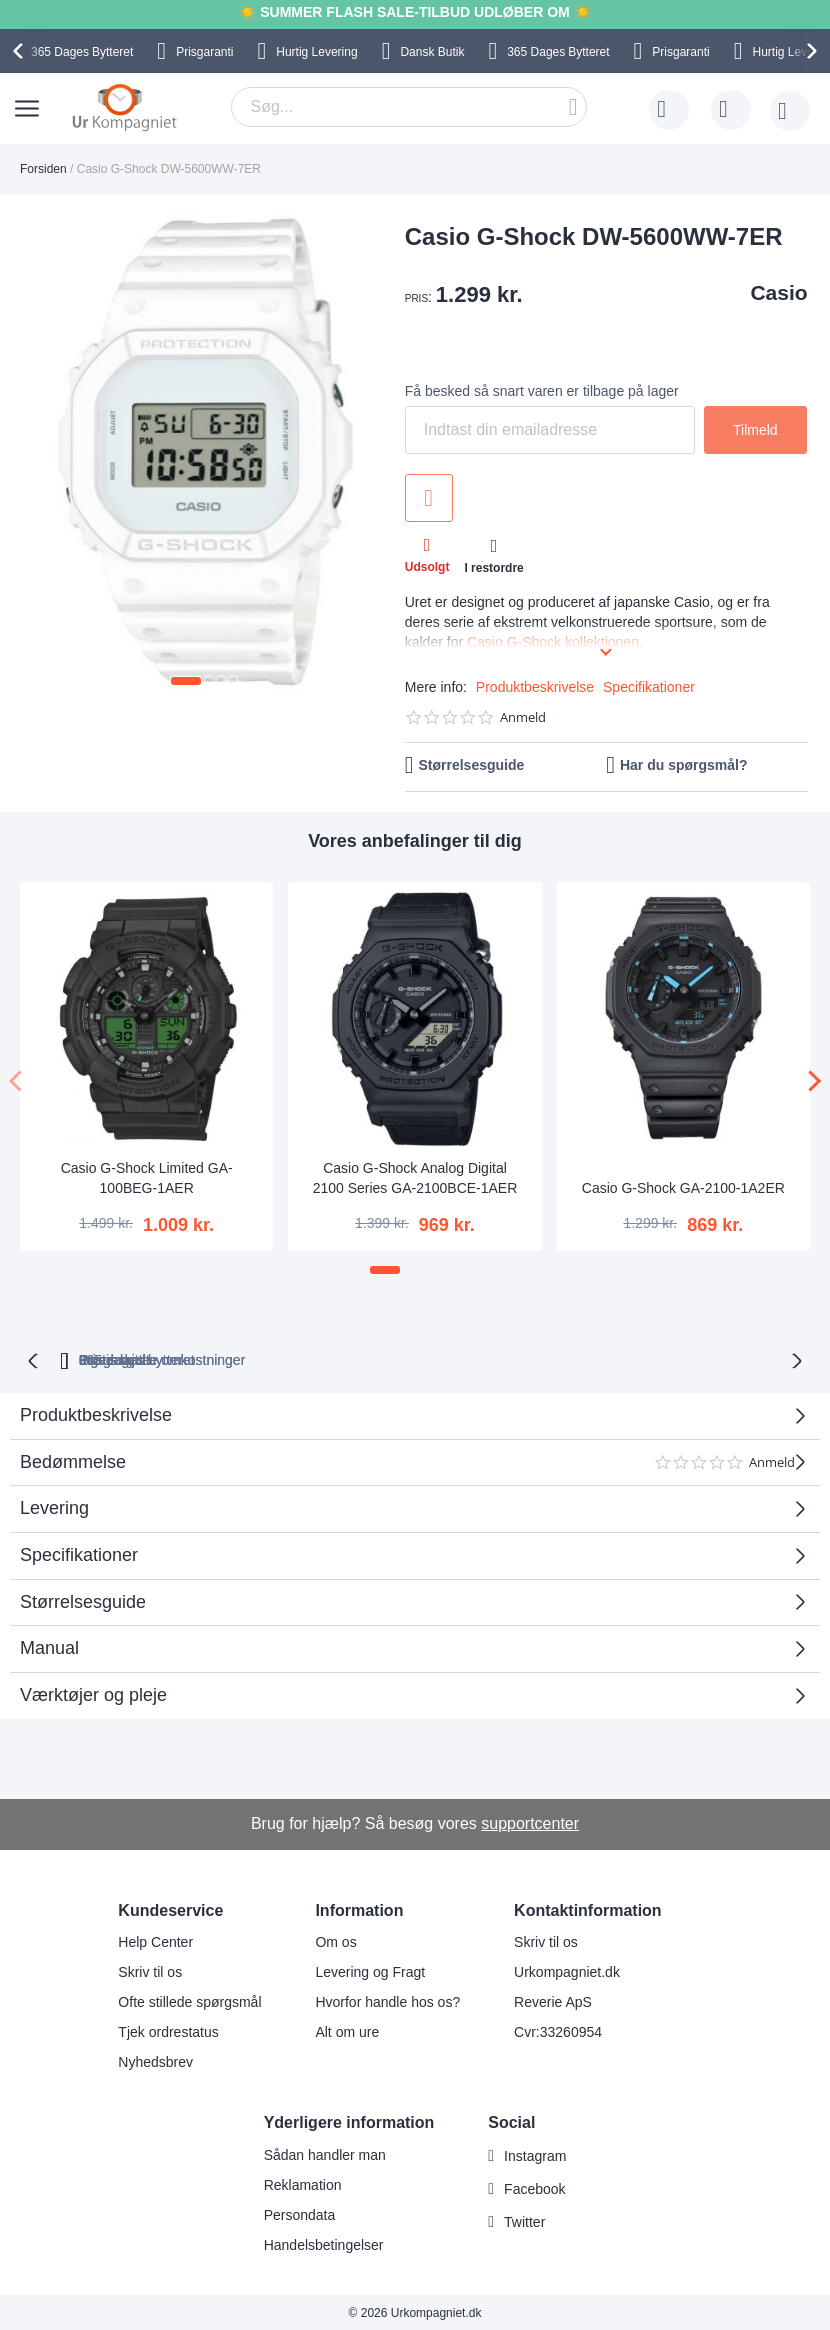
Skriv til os (150, 1970)
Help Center (155, 1940)
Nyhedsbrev (155, 2060)
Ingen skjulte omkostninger (510, 1358)
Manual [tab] (49, 1646)
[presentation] (21, 51)
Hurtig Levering (316, 52)
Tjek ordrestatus (168, 2030)
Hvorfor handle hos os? (387, 2000)
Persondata (300, 2213)
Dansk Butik (432, 52)
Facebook (534, 2187)
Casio (778, 292)
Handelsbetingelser (324, 2243)
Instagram (535, 2154)
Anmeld (523, 717)
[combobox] (409, 107)
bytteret (196, 1358)
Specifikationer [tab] (79, 1553)
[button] (186, 681)
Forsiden (43, 169)
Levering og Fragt (370, 1970)
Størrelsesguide (471, 765)
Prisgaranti (204, 52)
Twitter (524, 2220)
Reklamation (303, 2183)
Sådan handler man (325, 2153)
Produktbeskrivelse (535, 687)
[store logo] (124, 107)
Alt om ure (347, 2030)
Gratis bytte (341, 1358)
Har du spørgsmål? (684, 765)
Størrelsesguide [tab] (83, 1600)
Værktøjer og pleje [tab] (93, 1693)
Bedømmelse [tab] (407, 1467)
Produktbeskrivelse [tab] (96, 1413)
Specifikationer (649, 687)
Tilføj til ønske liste (429, 498)
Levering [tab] (54, 1506)
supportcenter (530, 1821)
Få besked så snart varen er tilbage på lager (542, 391)
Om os (335, 1940)
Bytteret (82, 52)
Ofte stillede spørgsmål (189, 2000)
